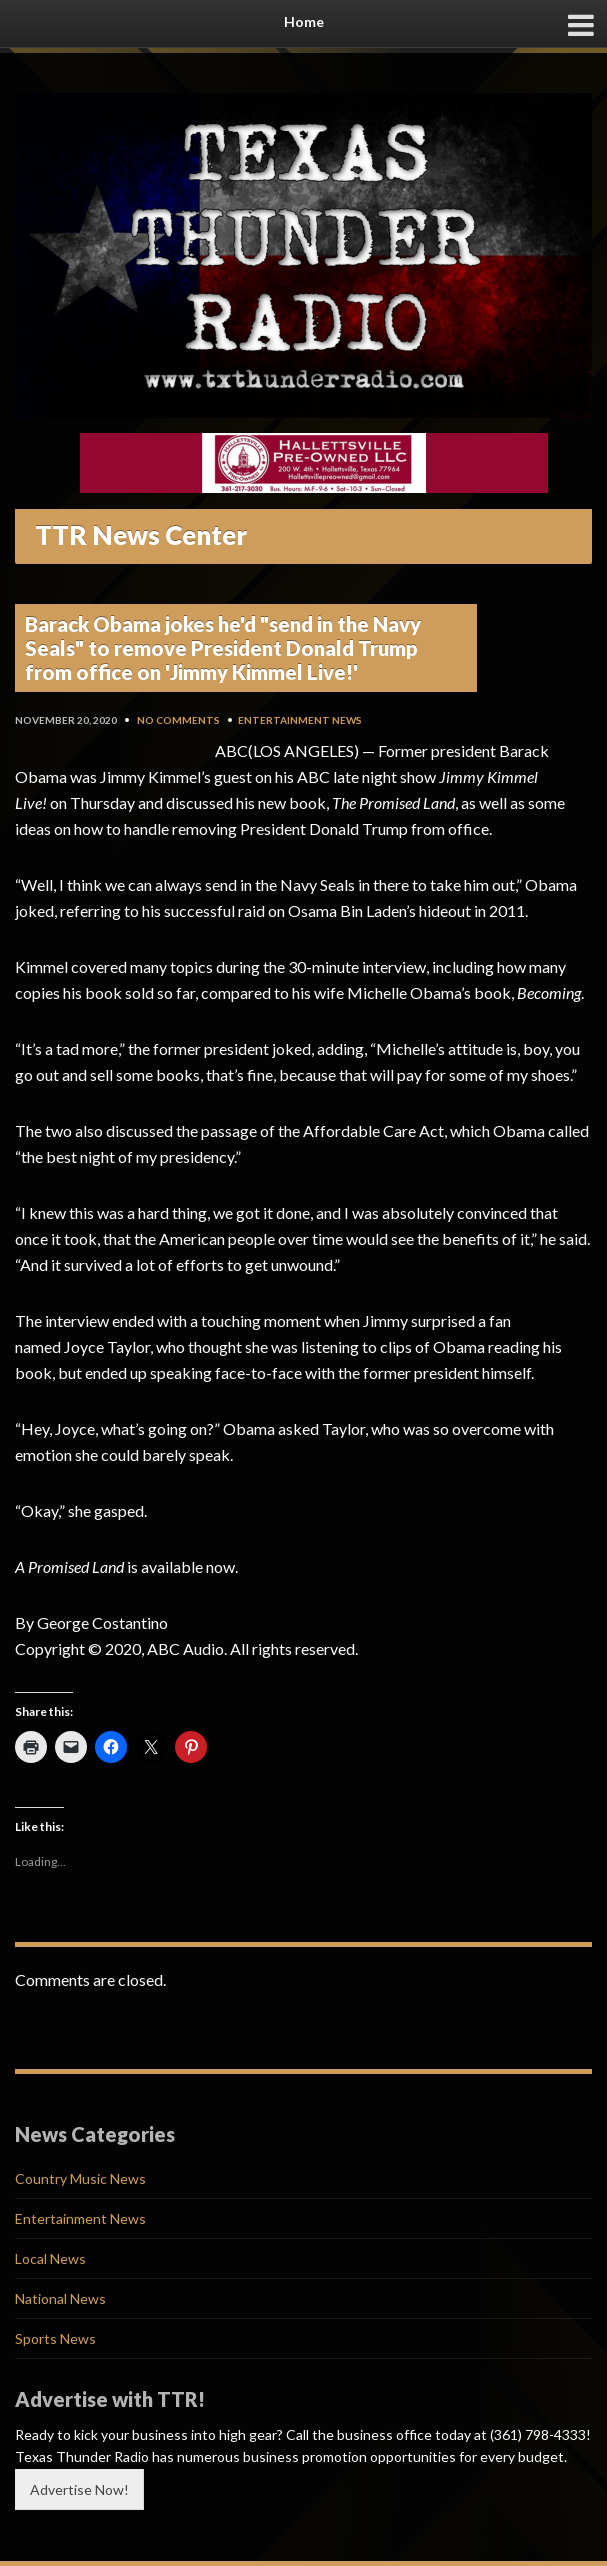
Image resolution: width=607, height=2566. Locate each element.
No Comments (178, 720)
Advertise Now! (79, 2489)
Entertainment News (300, 720)
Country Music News (80, 2178)
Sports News (55, 2338)
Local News (50, 2258)
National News (60, 2298)
